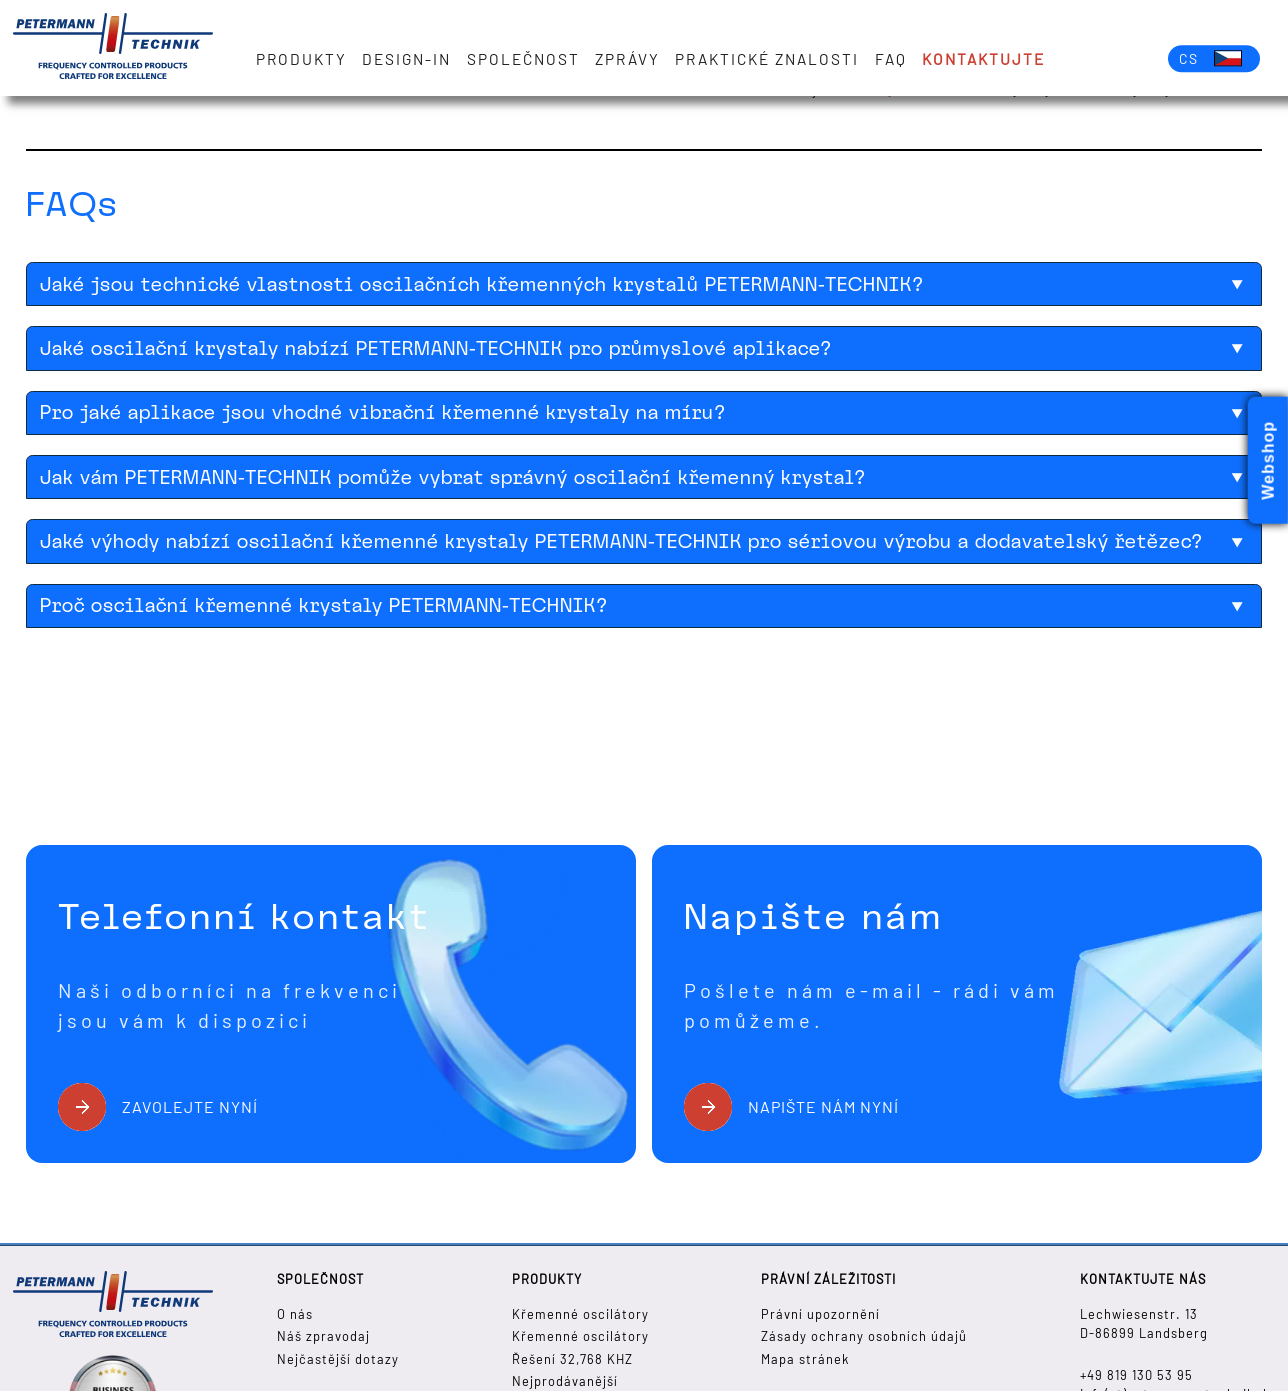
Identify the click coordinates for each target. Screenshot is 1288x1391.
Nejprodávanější (565, 1381)
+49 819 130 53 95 (1136, 1375)
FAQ (891, 59)
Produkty (301, 59)
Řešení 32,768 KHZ (572, 1359)
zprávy (627, 59)
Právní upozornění (820, 1314)
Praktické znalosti (767, 59)
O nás (295, 1314)
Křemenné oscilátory (580, 1314)
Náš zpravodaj (323, 1336)
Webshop (1268, 460)
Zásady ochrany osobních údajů (864, 1336)
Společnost (523, 59)
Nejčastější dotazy (338, 1359)
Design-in (406, 59)
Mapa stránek (805, 1359)
